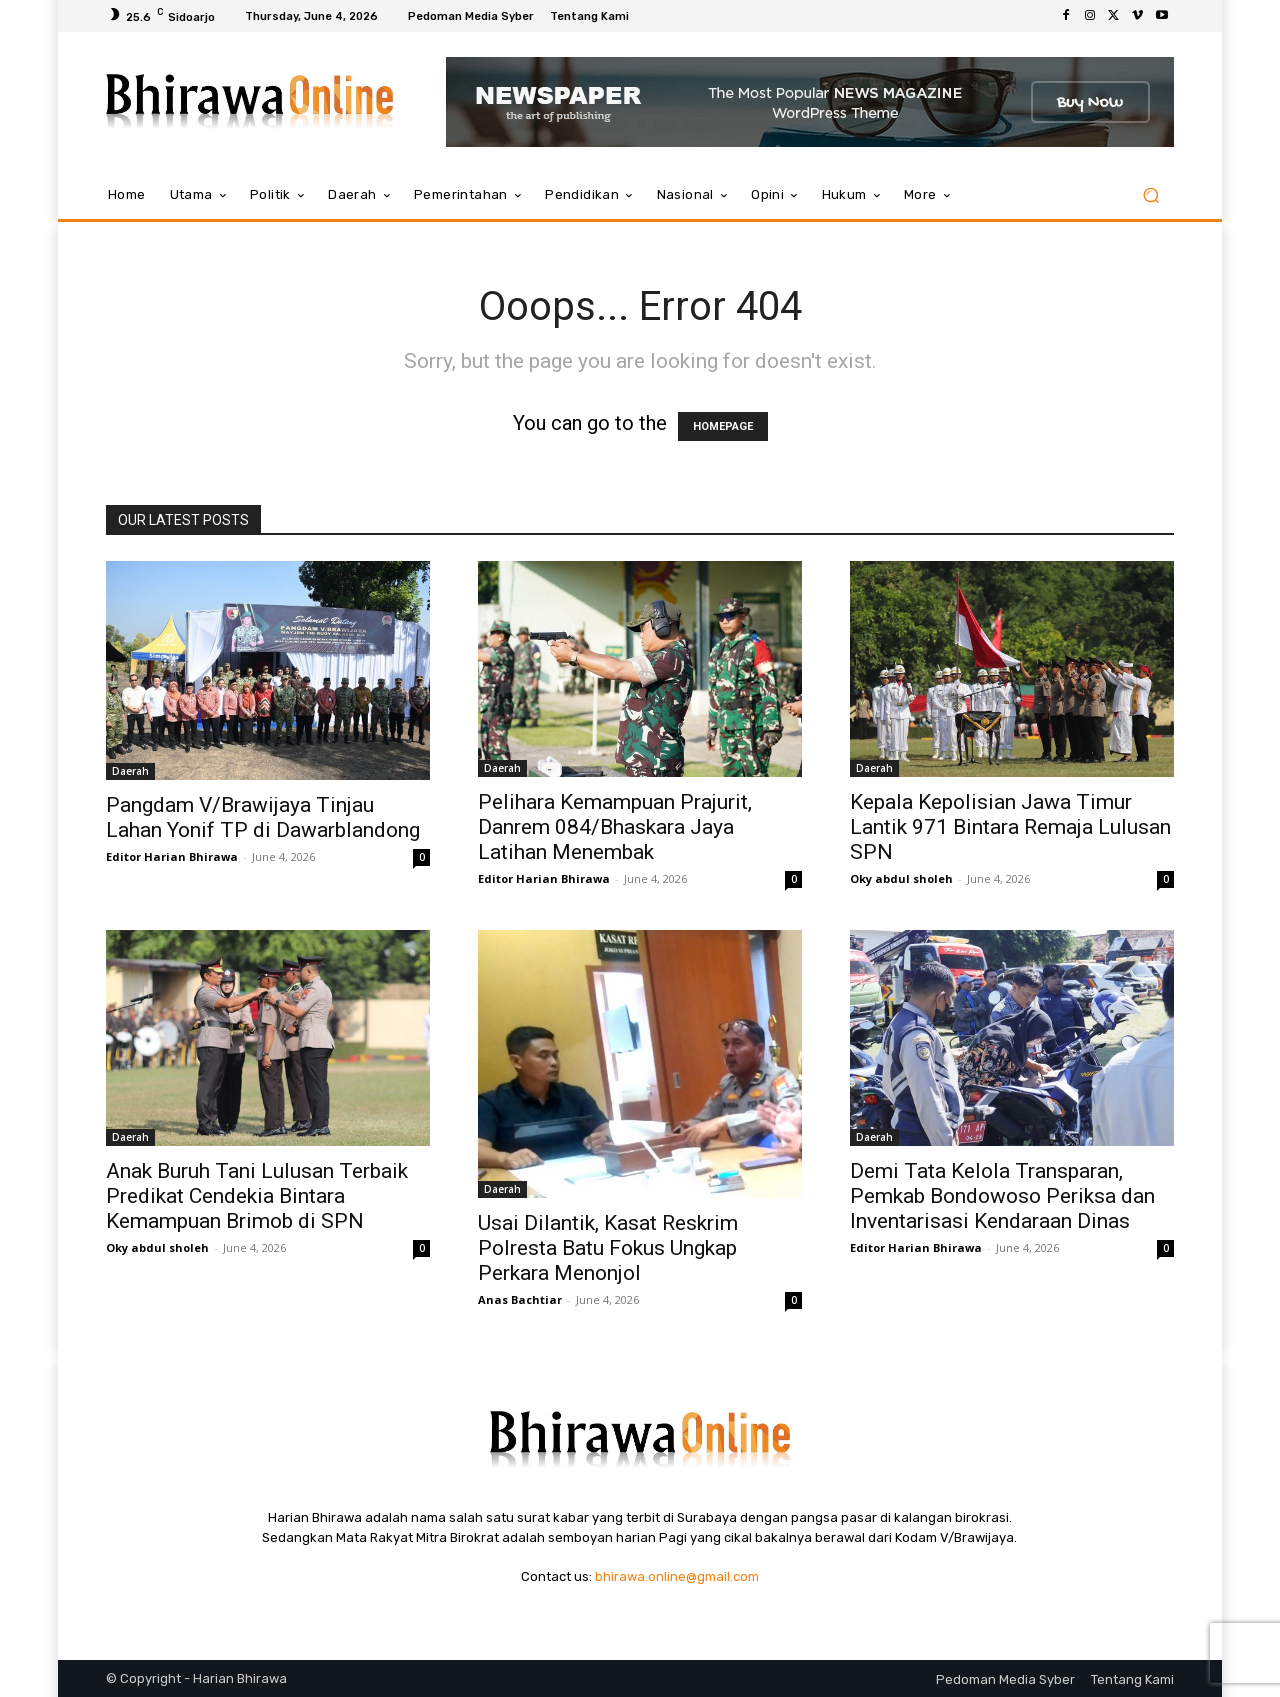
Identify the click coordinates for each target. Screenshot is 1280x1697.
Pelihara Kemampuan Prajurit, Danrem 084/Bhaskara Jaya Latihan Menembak (615, 827)
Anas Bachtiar (520, 1299)
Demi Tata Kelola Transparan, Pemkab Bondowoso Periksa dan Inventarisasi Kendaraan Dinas (1002, 1196)
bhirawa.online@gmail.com (677, 1576)
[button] (1150, 195)
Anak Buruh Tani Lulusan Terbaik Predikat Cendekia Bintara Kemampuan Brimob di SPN (257, 1196)
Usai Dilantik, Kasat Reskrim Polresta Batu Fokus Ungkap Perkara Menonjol (608, 1248)
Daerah (130, 771)
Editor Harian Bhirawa (172, 856)
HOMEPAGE (723, 426)
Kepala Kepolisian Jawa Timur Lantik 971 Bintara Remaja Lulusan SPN (1010, 827)
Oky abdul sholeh (901, 878)
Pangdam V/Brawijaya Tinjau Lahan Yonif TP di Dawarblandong (263, 817)
